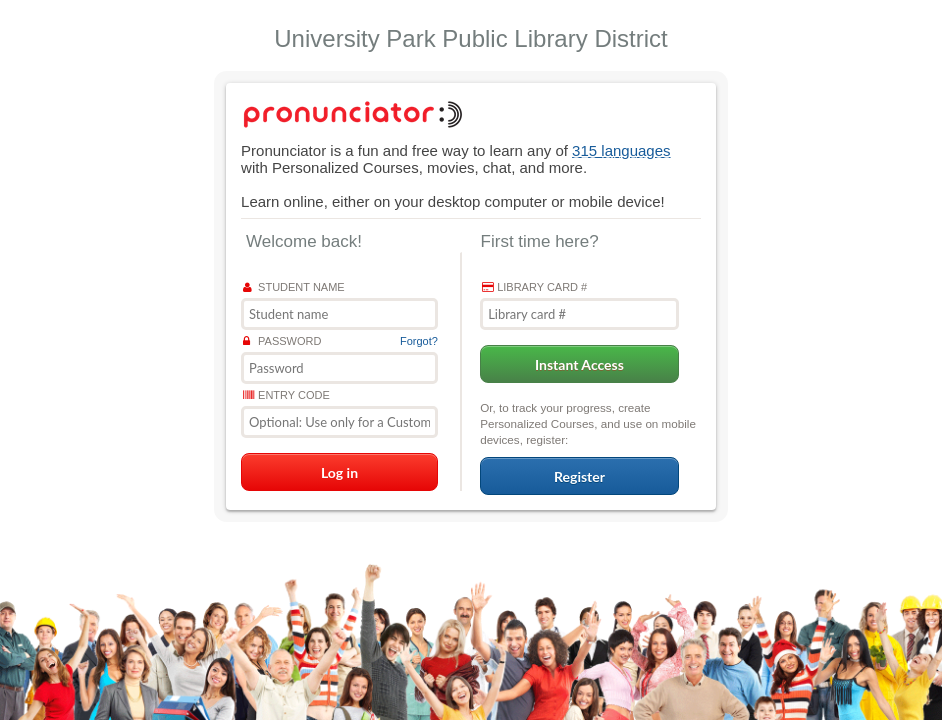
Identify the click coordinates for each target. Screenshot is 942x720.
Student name (294, 287)
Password (282, 341)
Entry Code (286, 395)
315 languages (621, 150)
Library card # (534, 287)
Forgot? (419, 341)
